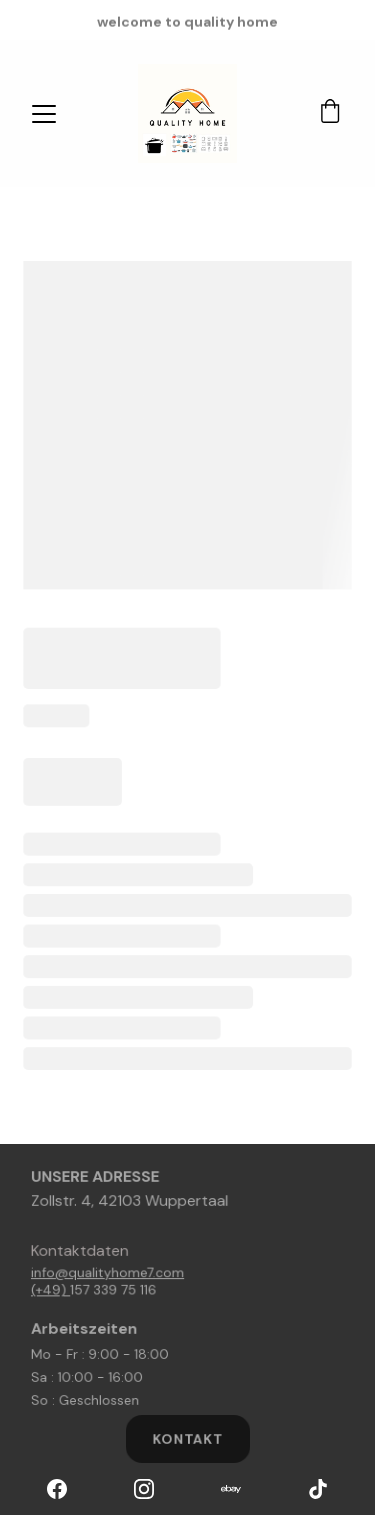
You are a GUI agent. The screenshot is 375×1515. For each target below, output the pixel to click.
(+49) (56, 1289)
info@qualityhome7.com (111, 1273)
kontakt (188, 1439)
